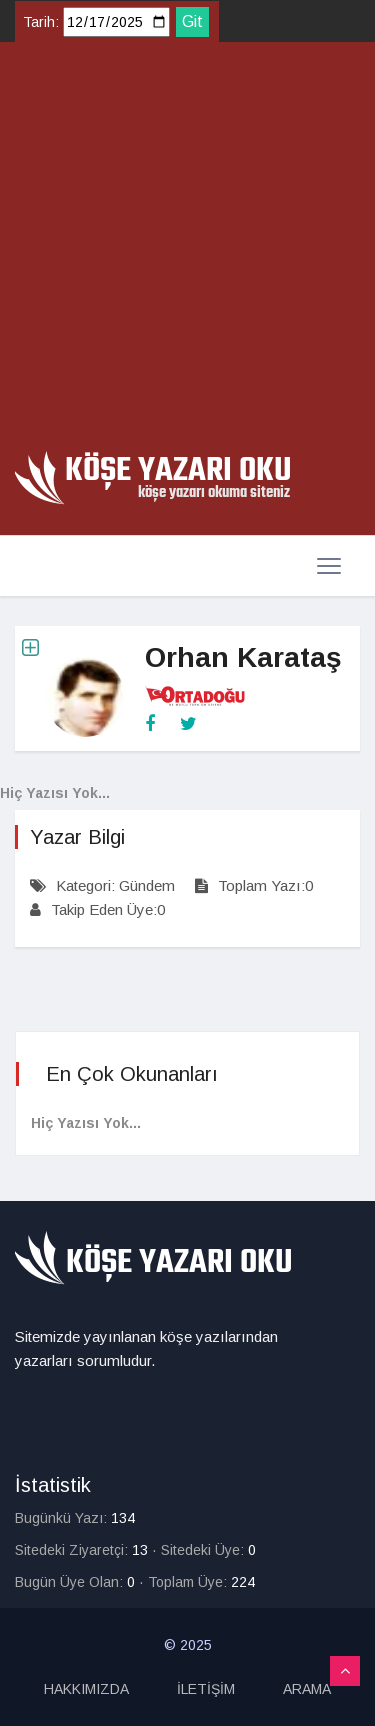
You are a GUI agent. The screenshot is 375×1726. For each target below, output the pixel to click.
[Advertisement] (187, 253)
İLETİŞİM (206, 1689)
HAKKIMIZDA (86, 1689)
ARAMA (307, 1689)
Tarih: (41, 22)
